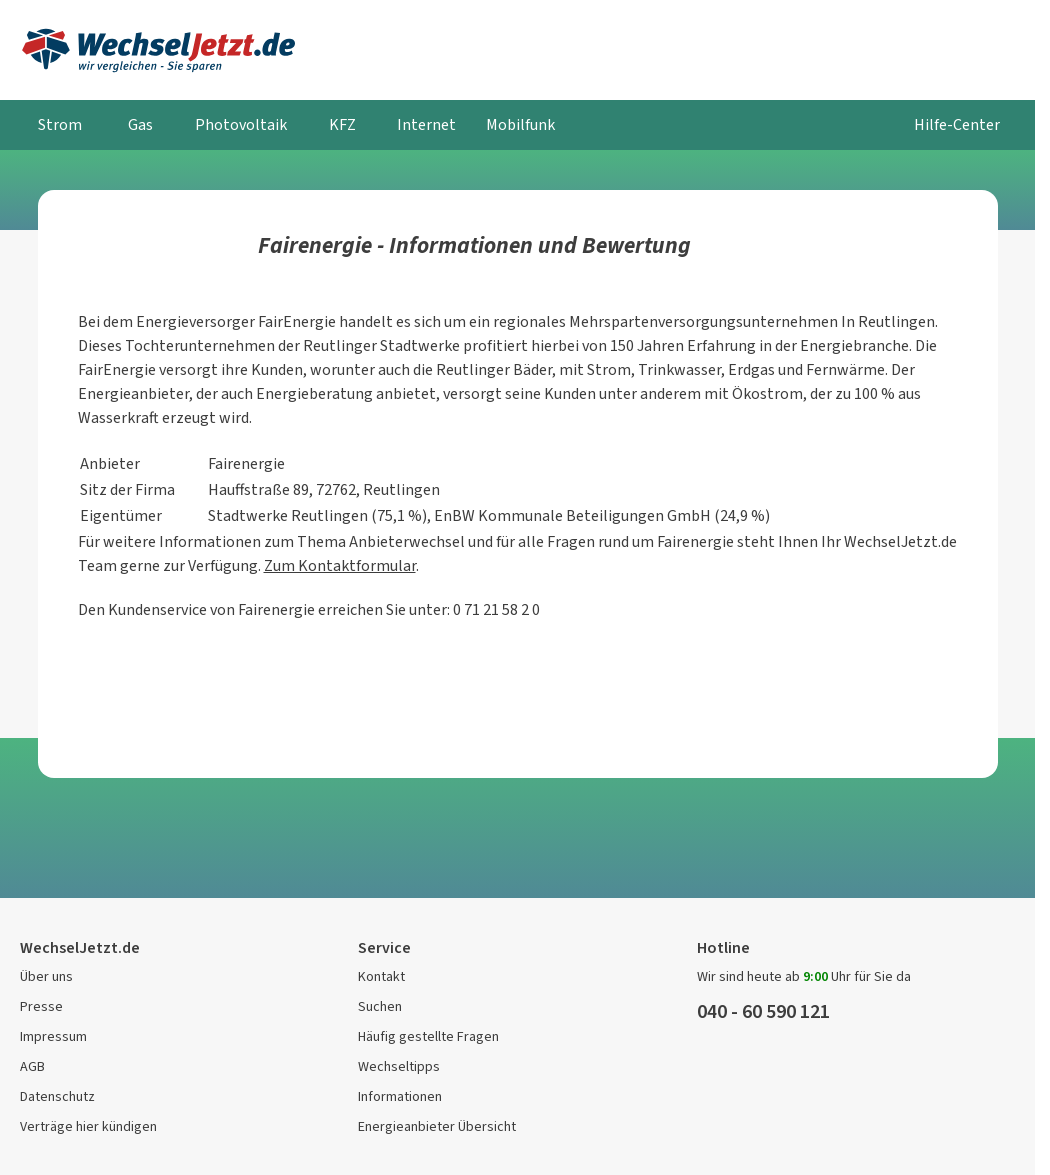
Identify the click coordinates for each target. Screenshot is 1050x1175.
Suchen (380, 1006)
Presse (41, 1006)
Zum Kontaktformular (340, 565)
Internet (426, 124)
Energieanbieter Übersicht (437, 1126)
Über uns (46, 976)
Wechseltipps (399, 1066)
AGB (32, 1066)
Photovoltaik (241, 124)
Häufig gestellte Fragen (428, 1036)
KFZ (342, 124)
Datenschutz (57, 1096)
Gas (140, 124)
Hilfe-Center (957, 124)
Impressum (53, 1036)
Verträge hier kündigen (88, 1126)
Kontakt (381, 976)
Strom (60, 124)
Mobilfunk (520, 124)
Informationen (400, 1096)
